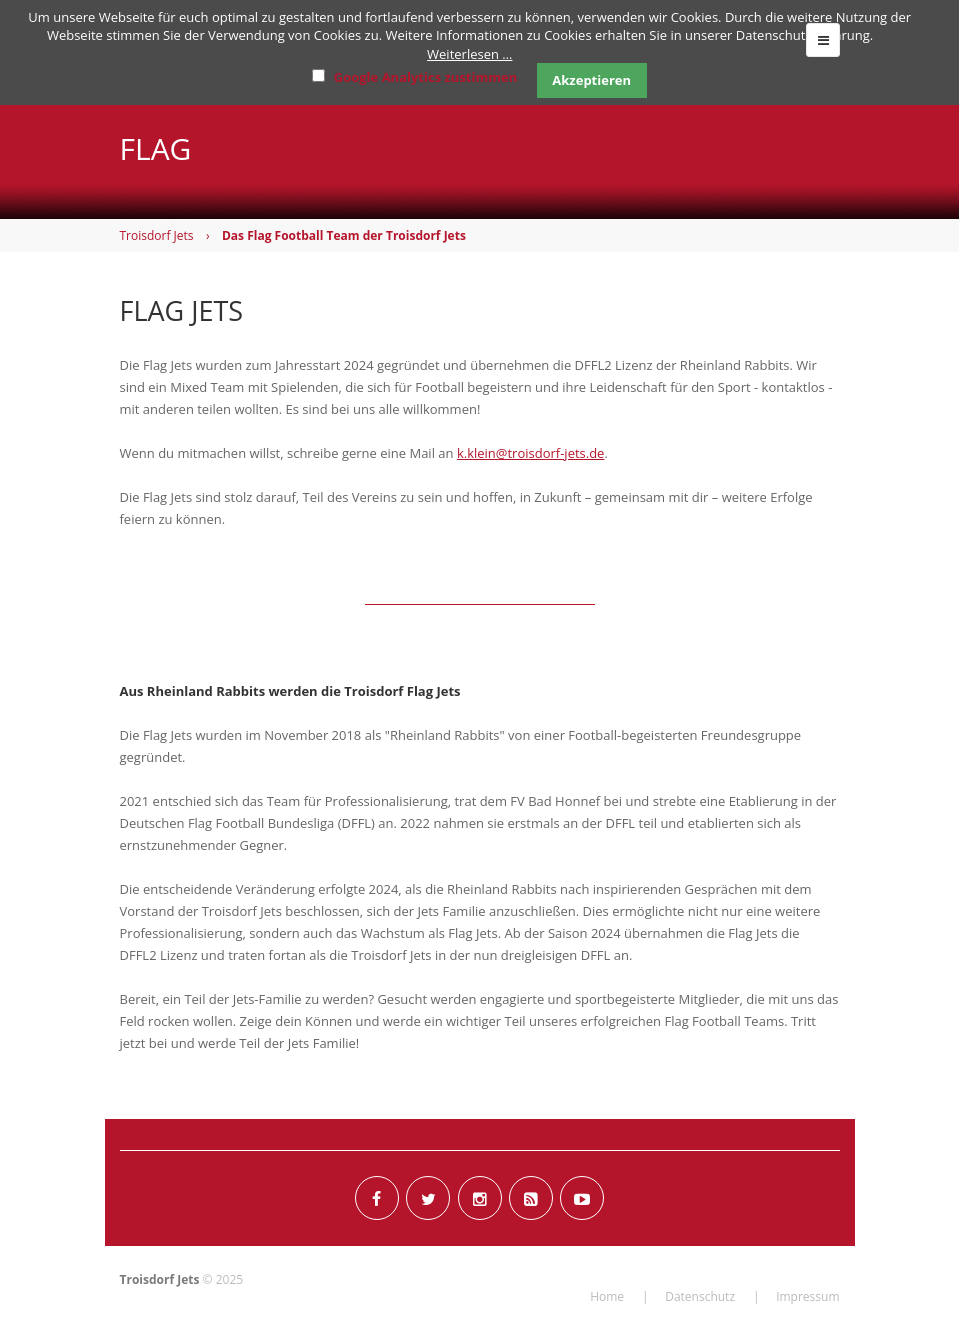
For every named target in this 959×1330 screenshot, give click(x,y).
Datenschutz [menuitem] (700, 1296)
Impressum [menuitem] (807, 1296)
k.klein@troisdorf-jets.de (531, 453)
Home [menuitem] (607, 1296)
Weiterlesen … (469, 54)
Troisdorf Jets (157, 235)
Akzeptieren (591, 80)
